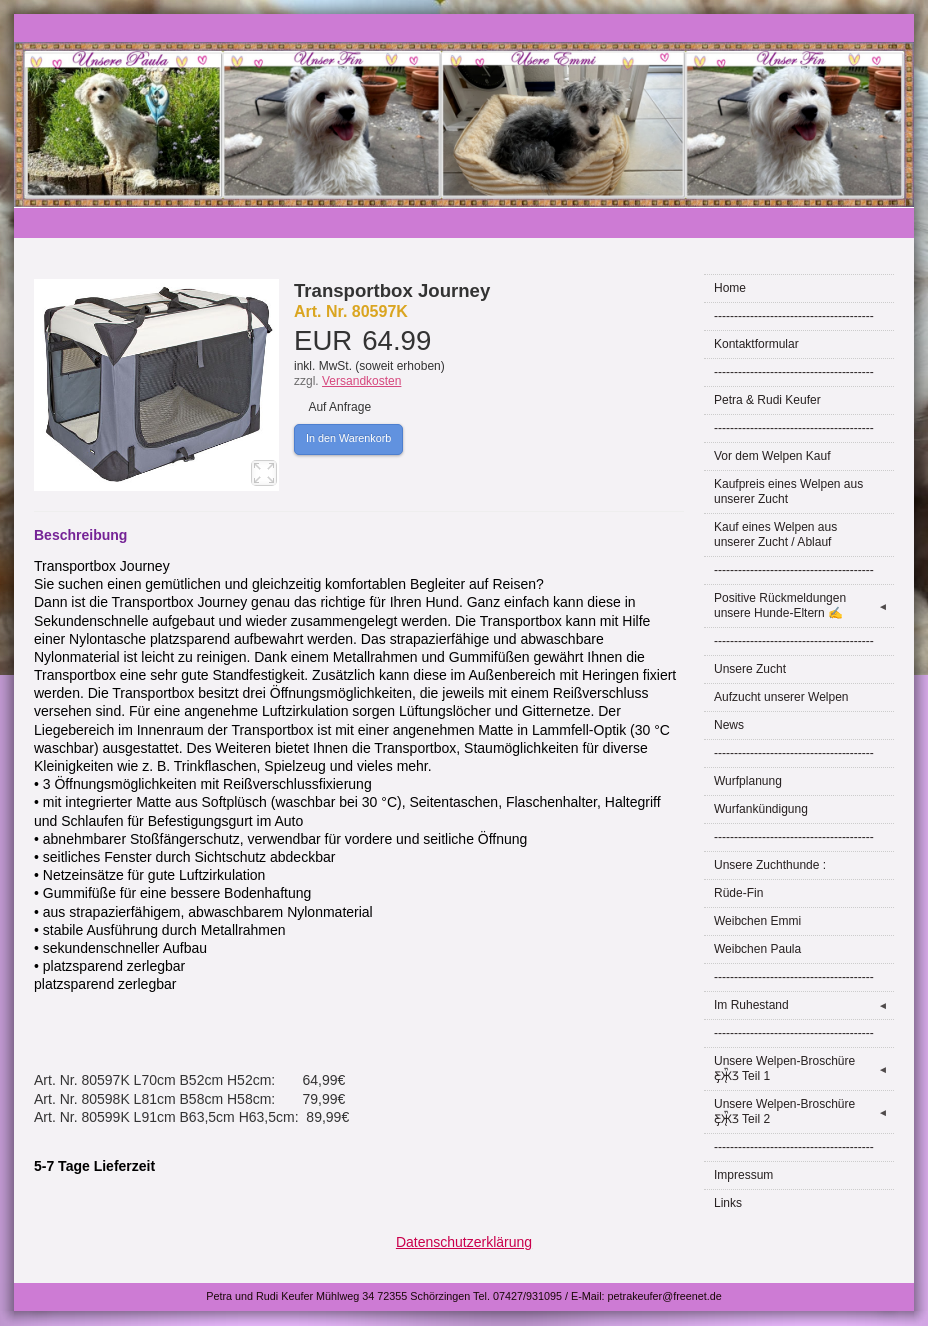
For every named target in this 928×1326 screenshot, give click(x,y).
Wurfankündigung (761, 809)
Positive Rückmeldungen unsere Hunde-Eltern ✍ (804, 605)
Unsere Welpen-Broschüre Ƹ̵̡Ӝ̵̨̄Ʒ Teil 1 (804, 1068)
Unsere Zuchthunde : (770, 865)
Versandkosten (361, 381)
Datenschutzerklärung (464, 1242)
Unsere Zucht (750, 669)
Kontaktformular (756, 344)
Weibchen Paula (757, 949)
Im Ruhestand (804, 1005)
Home (730, 288)
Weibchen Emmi (757, 921)
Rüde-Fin (738, 893)
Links (728, 1203)
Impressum (743, 1175)
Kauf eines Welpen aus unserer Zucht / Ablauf (775, 534)
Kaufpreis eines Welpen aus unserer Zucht (788, 491)
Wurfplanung (748, 781)
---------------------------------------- (794, 316)
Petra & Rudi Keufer (767, 400)
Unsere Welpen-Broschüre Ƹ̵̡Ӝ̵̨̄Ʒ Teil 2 (804, 1111)
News (729, 725)
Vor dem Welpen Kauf (772, 456)
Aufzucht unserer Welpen (781, 697)
